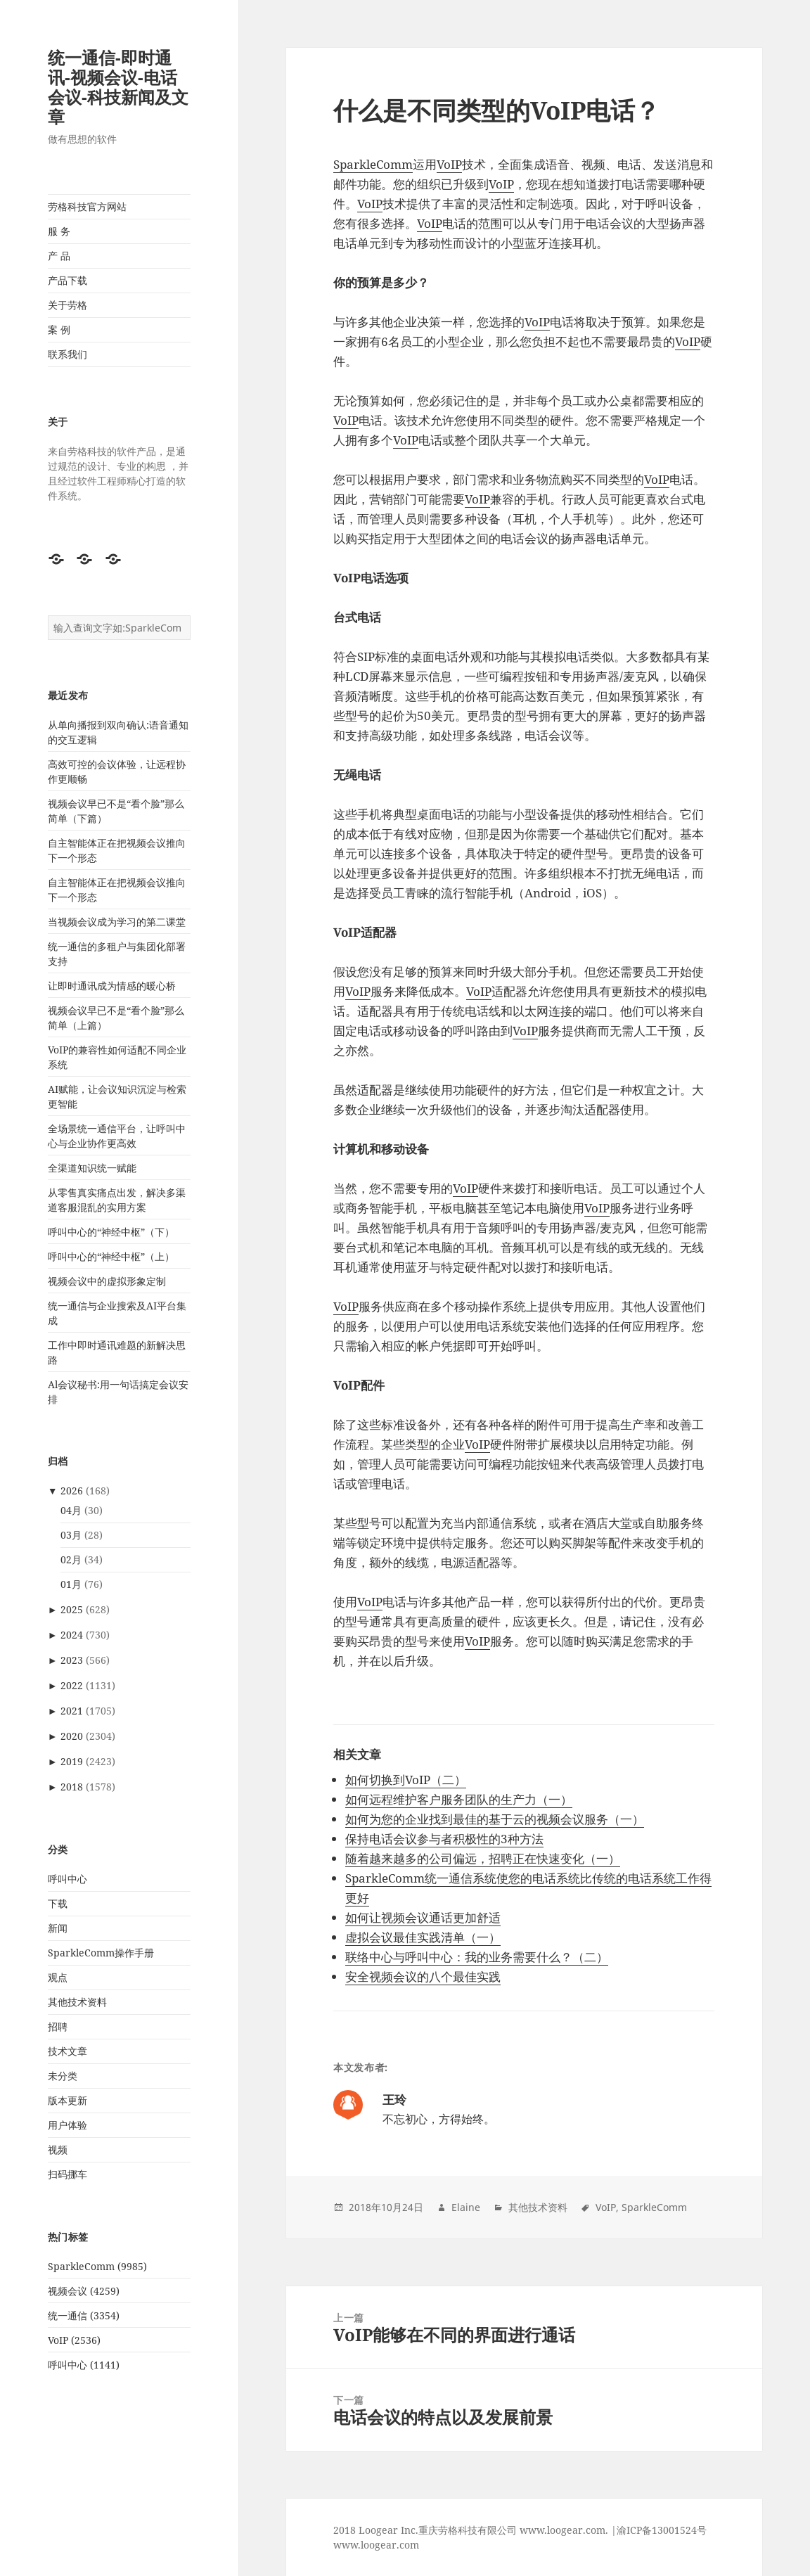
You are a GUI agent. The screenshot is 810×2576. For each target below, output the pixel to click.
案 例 (59, 329)
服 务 (59, 231)
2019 (71, 1761)
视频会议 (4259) (84, 2291)
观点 (58, 1977)
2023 (71, 1660)
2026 (71, 1490)
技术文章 (67, 2051)
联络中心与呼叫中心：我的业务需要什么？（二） (476, 1957)
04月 (71, 1510)
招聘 (58, 2026)
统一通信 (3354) (84, 2315)
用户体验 (67, 2125)
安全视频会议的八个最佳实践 (423, 1976)
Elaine (465, 2207)
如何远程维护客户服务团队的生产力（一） (458, 1799)
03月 (71, 1535)
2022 (71, 1685)
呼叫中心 (67, 1878)
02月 (71, 1559)
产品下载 (67, 280)
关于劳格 (67, 305)
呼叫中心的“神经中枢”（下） (111, 1231)
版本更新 (67, 2100)
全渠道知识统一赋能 (92, 1167)
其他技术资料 (77, 2001)
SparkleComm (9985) (97, 2266)
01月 (71, 1584)
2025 (71, 1609)
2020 (71, 1736)
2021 (71, 1710)
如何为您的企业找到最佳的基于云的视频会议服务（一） (494, 1819)
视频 (58, 2149)
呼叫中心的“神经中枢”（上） (111, 1256)
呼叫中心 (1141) (84, 2364)
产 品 (59, 255)
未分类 (62, 2075)
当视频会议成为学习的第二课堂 (117, 921)
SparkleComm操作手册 (101, 1952)
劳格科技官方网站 (87, 206)
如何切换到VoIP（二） (405, 1779)
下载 (58, 1903)
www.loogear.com (376, 2544)
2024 (71, 1634)
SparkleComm (373, 164)
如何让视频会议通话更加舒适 (423, 1917)
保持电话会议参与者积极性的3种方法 (444, 1839)
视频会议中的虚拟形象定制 (107, 1281)
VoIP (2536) (74, 2340)
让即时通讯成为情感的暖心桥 (112, 985)
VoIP (449, 164)
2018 (71, 1786)
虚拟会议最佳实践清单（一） (423, 1937)
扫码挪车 (67, 2174)
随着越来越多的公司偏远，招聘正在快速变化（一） (482, 1858)
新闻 (58, 1928)
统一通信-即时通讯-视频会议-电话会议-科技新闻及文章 (118, 87)
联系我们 (67, 354)
